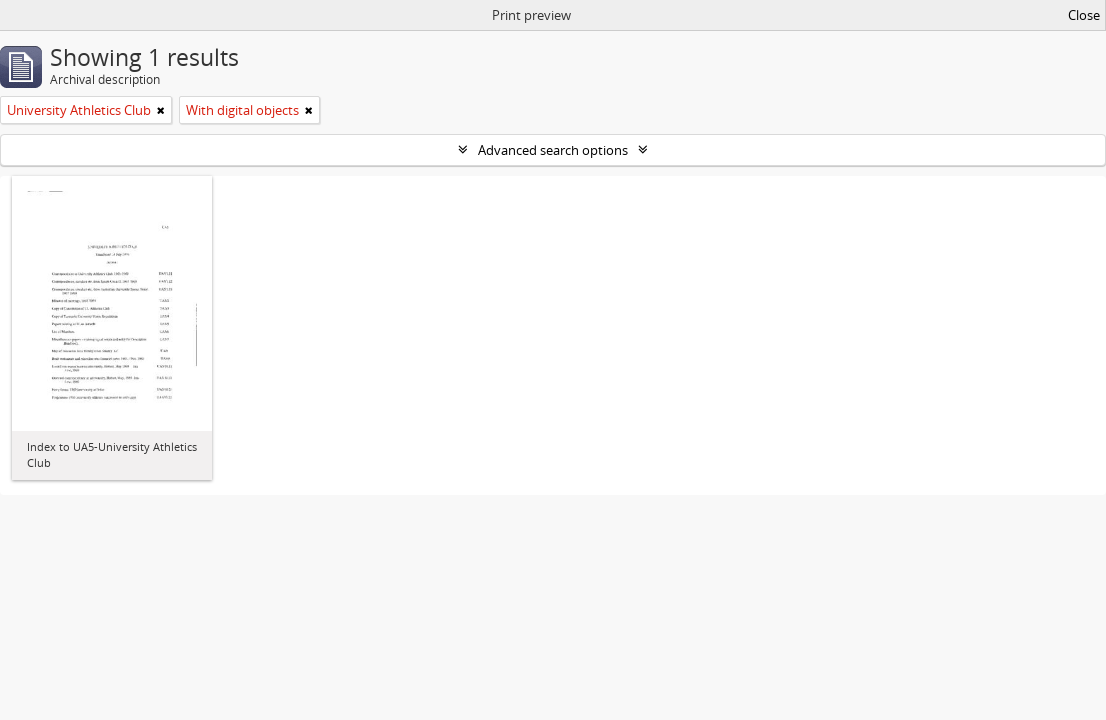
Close (1084, 15)
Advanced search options (553, 150)
